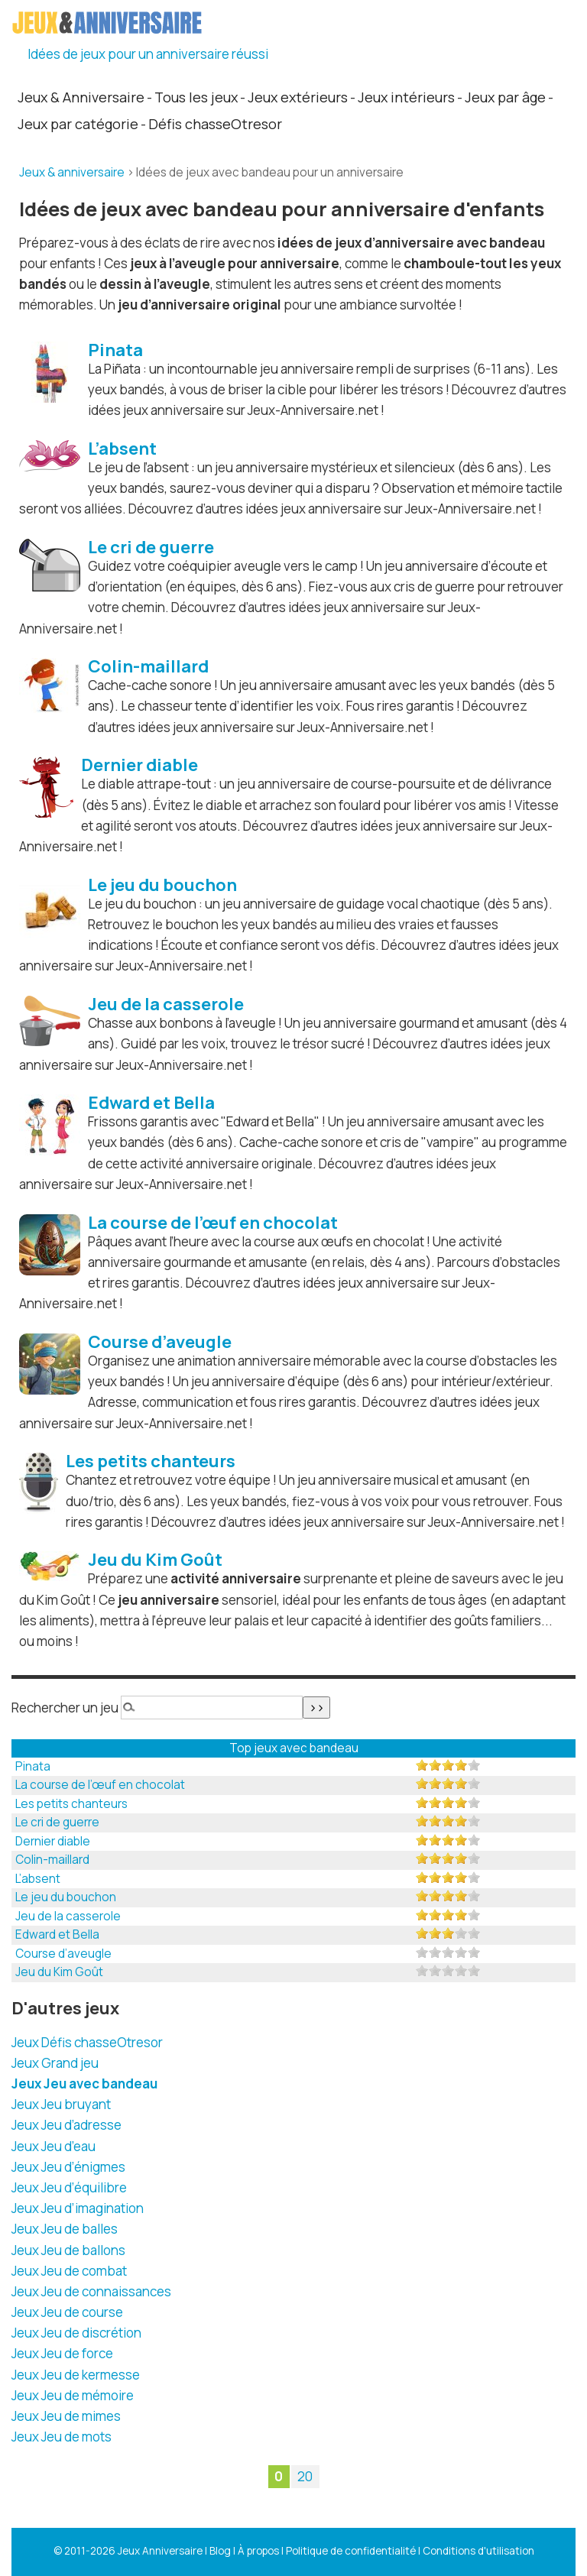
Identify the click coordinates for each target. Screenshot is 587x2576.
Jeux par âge (505, 97)
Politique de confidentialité (351, 2551)
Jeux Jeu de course (67, 2312)
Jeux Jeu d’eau (53, 2146)
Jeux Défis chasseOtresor (87, 2042)
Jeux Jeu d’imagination (77, 2208)
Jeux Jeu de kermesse (75, 2374)
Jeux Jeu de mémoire (72, 2395)
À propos (258, 2551)
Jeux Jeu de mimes (66, 2416)
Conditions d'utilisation (478, 2551)
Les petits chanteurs (71, 1804)
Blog (220, 2551)
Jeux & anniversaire (72, 172)
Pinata (32, 1766)
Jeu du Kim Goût (59, 1972)
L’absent (37, 1879)
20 (305, 2477)
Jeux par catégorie (78, 124)
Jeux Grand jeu (55, 2063)
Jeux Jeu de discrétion (76, 2332)
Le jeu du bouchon (65, 1897)
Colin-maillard (52, 1860)
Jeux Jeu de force (62, 2353)
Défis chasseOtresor (215, 124)
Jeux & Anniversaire (81, 97)
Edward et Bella (57, 1934)
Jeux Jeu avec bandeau (84, 2083)
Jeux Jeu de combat (69, 2271)
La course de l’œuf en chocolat (100, 1785)
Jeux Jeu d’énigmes (68, 2167)
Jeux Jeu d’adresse (66, 2125)
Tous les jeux (196, 97)
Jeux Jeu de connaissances (91, 2291)
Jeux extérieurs (298, 97)
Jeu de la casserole (68, 1916)
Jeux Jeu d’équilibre (69, 2187)
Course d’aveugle (63, 1954)
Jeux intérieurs (406, 97)
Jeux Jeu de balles (64, 2228)
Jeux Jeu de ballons (68, 2250)
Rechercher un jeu (64, 1707)
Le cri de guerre (57, 1822)
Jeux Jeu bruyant (61, 2104)
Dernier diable (52, 1841)
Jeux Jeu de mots (61, 2436)
